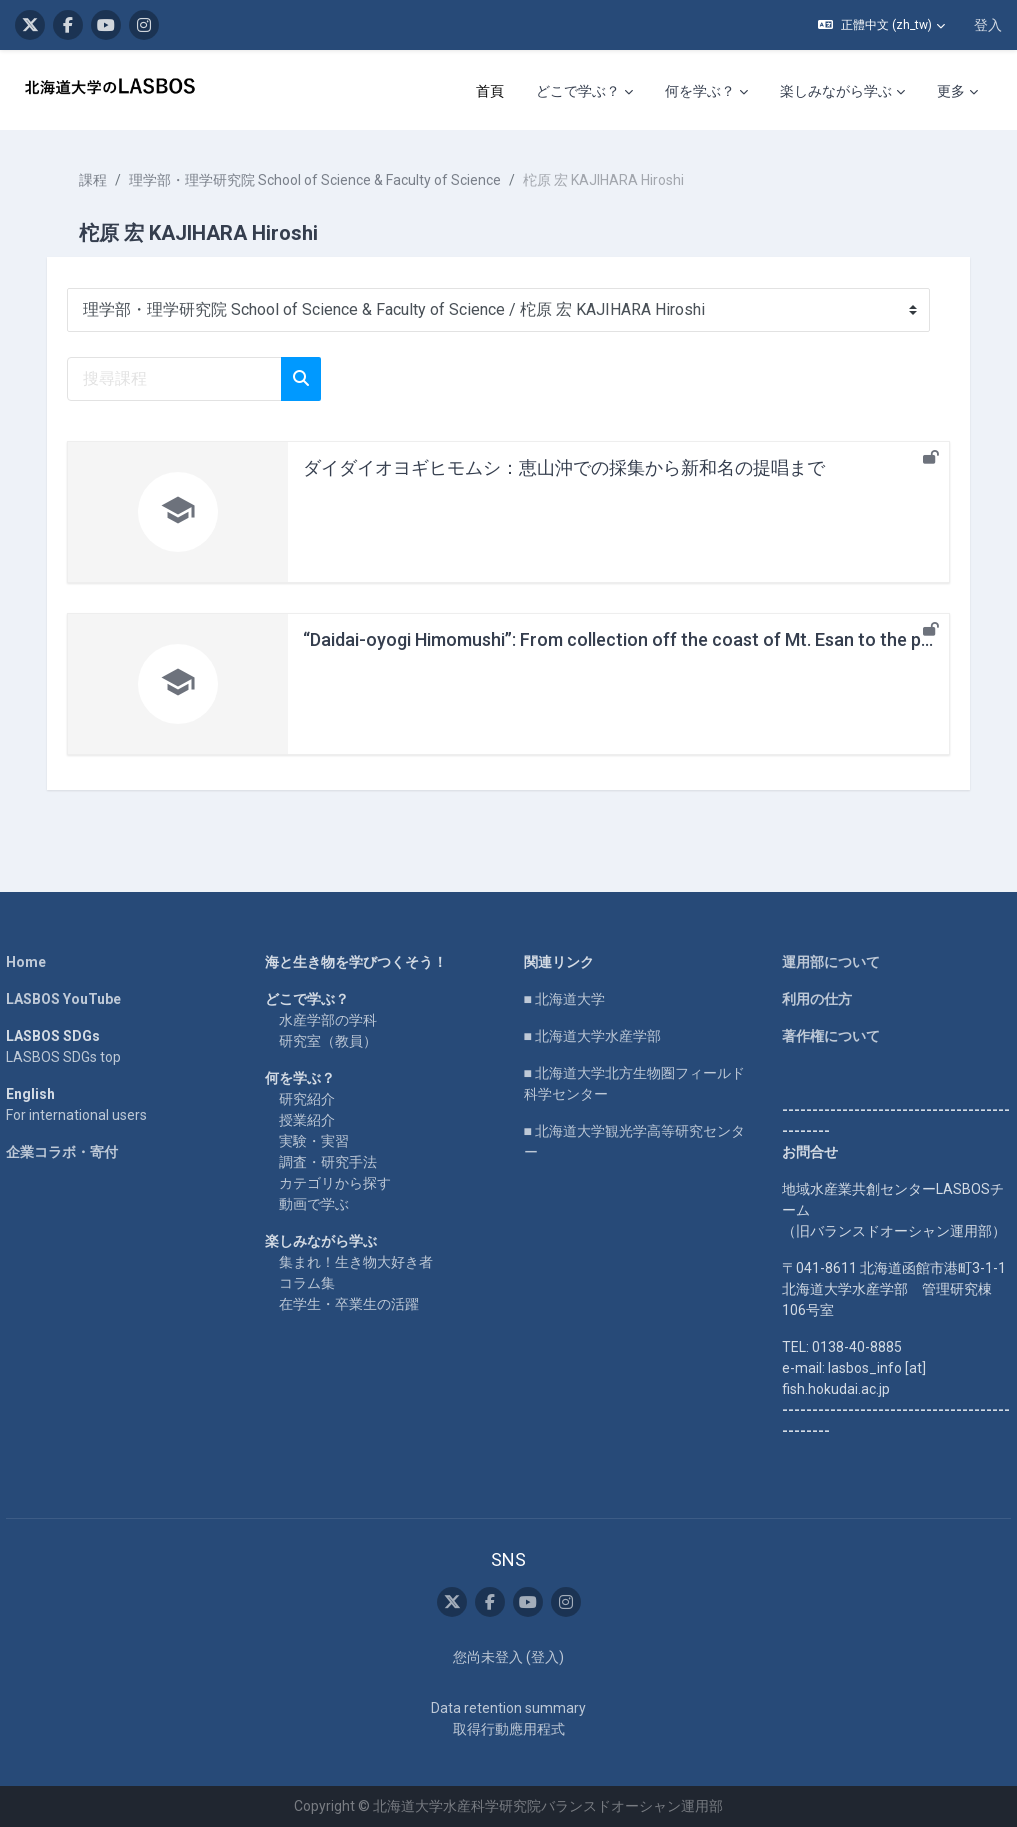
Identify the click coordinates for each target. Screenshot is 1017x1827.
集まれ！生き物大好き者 (360, 1262)
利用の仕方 (813, 999)
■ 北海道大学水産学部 (592, 1036)
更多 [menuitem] (951, 91)
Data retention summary (508, 1708)
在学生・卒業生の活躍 (353, 1304)
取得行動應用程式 (509, 1729)
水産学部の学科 (332, 1020)
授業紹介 (311, 1120)
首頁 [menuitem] (490, 91)
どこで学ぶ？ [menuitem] (578, 91)
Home (35, 962)
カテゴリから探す (339, 1183)
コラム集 (311, 1283)
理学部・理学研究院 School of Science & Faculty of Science (324, 180)
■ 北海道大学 (564, 999)
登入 (988, 25)
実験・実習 (318, 1141)
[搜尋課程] (183, 379)
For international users (85, 1115)
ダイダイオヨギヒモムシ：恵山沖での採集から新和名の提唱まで (573, 467)
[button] (881, 25)
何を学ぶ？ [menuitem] (700, 91)
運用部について (827, 962)
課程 (102, 180)
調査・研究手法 (332, 1162)
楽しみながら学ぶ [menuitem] (836, 91)
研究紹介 (311, 1099)
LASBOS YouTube (72, 999)
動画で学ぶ (318, 1204)
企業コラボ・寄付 (71, 1152)
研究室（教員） (332, 1041)
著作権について (827, 1036)
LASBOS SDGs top (72, 1057)
